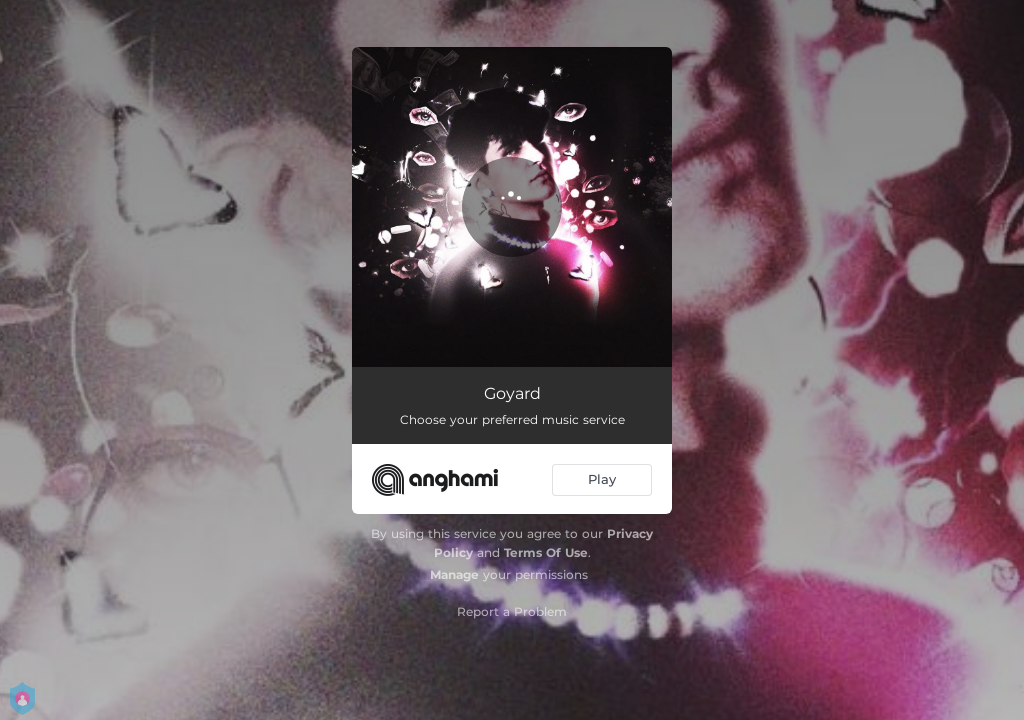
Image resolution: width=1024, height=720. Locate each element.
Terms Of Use (546, 552)
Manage (454, 574)
